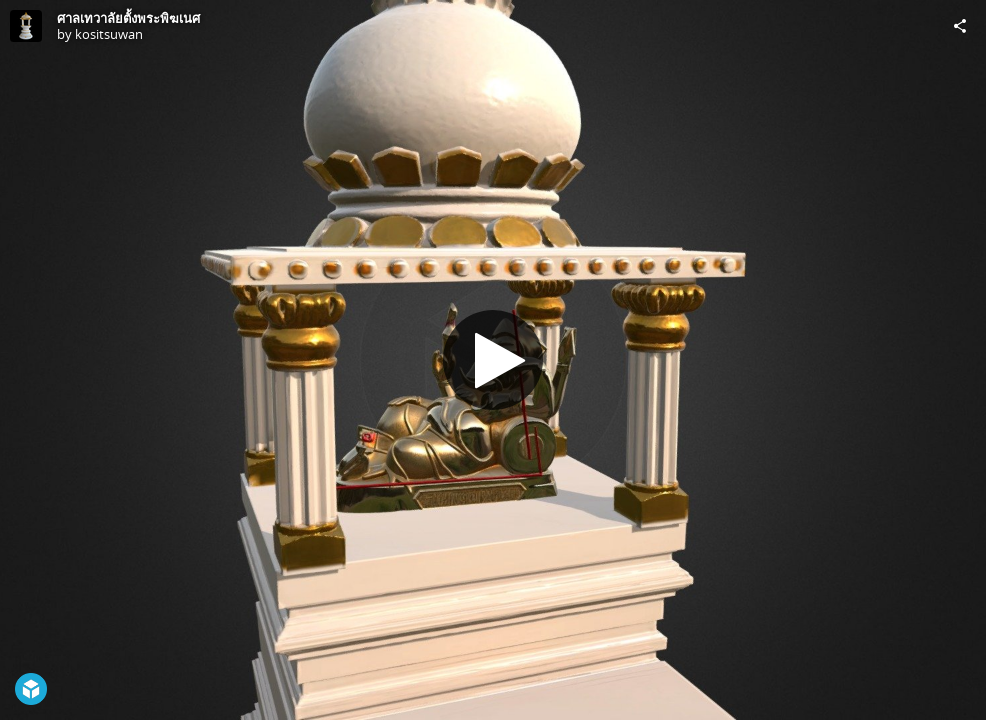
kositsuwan (109, 34)
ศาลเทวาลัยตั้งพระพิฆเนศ (128, 18)
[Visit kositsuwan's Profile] (26, 26)
